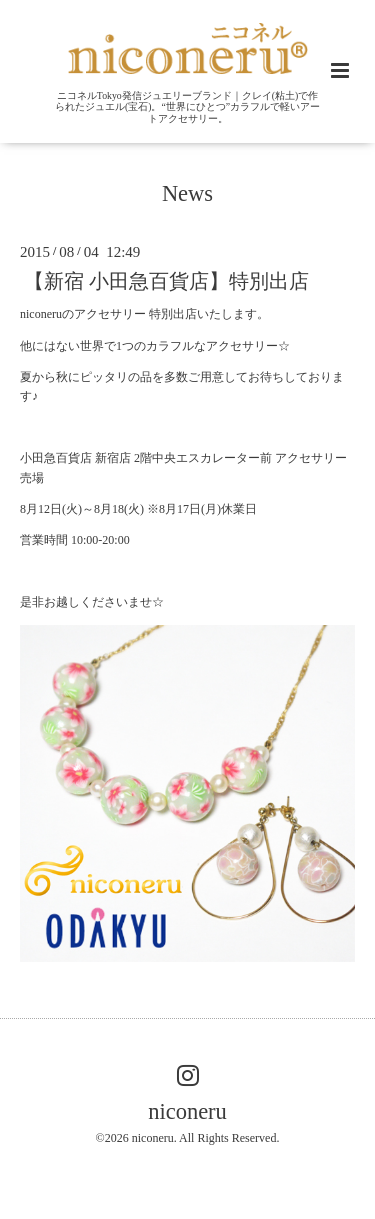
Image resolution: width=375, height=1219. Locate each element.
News (187, 193)
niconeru (187, 1110)
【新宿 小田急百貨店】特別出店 (166, 281)
